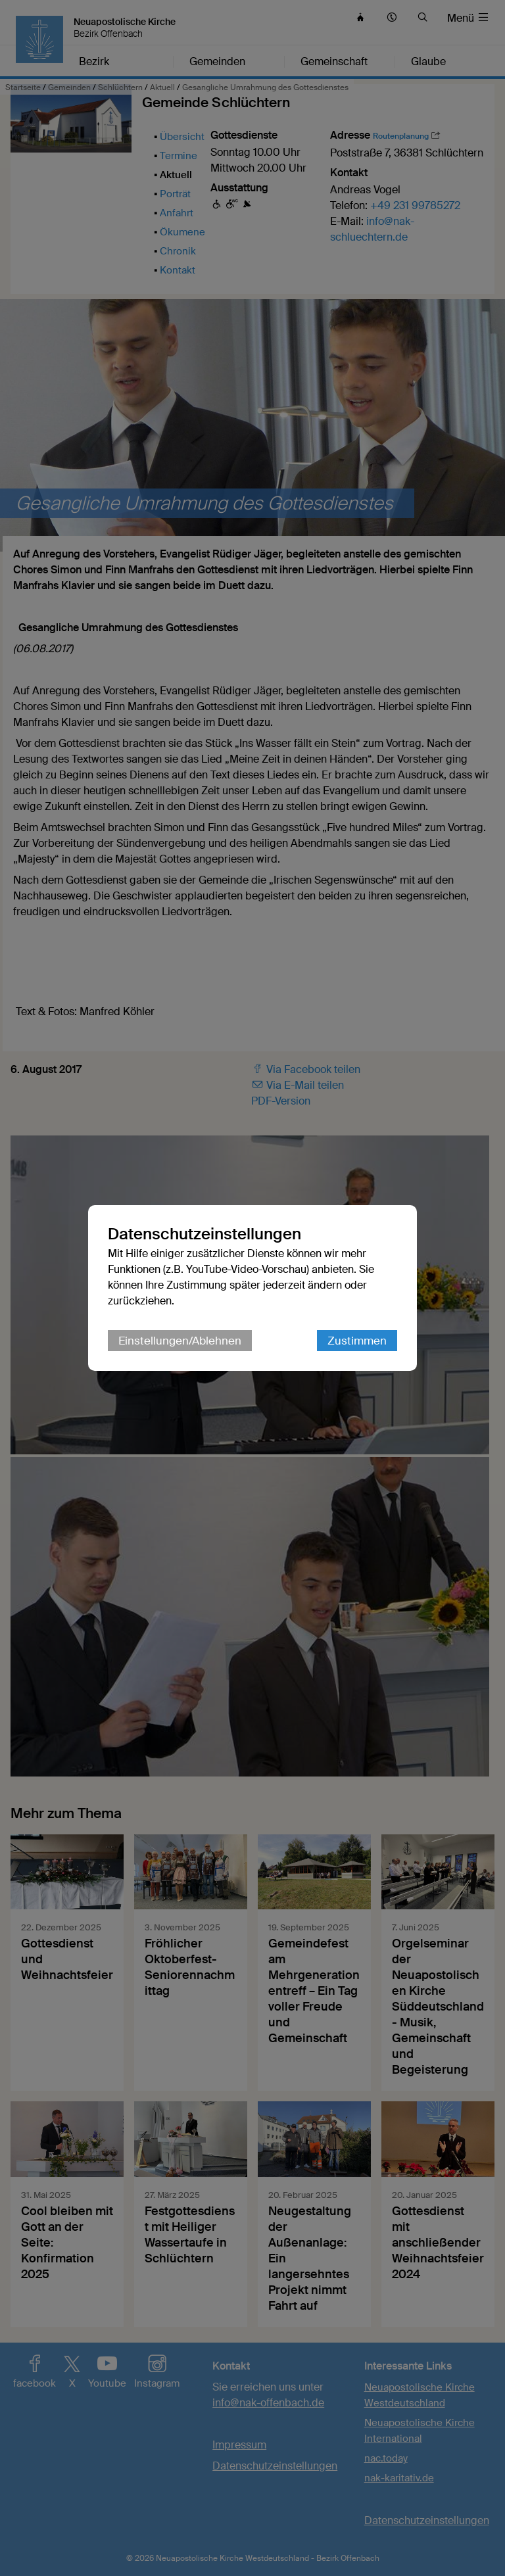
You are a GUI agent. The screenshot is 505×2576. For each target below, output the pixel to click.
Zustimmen (357, 1340)
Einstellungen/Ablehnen (179, 1340)
